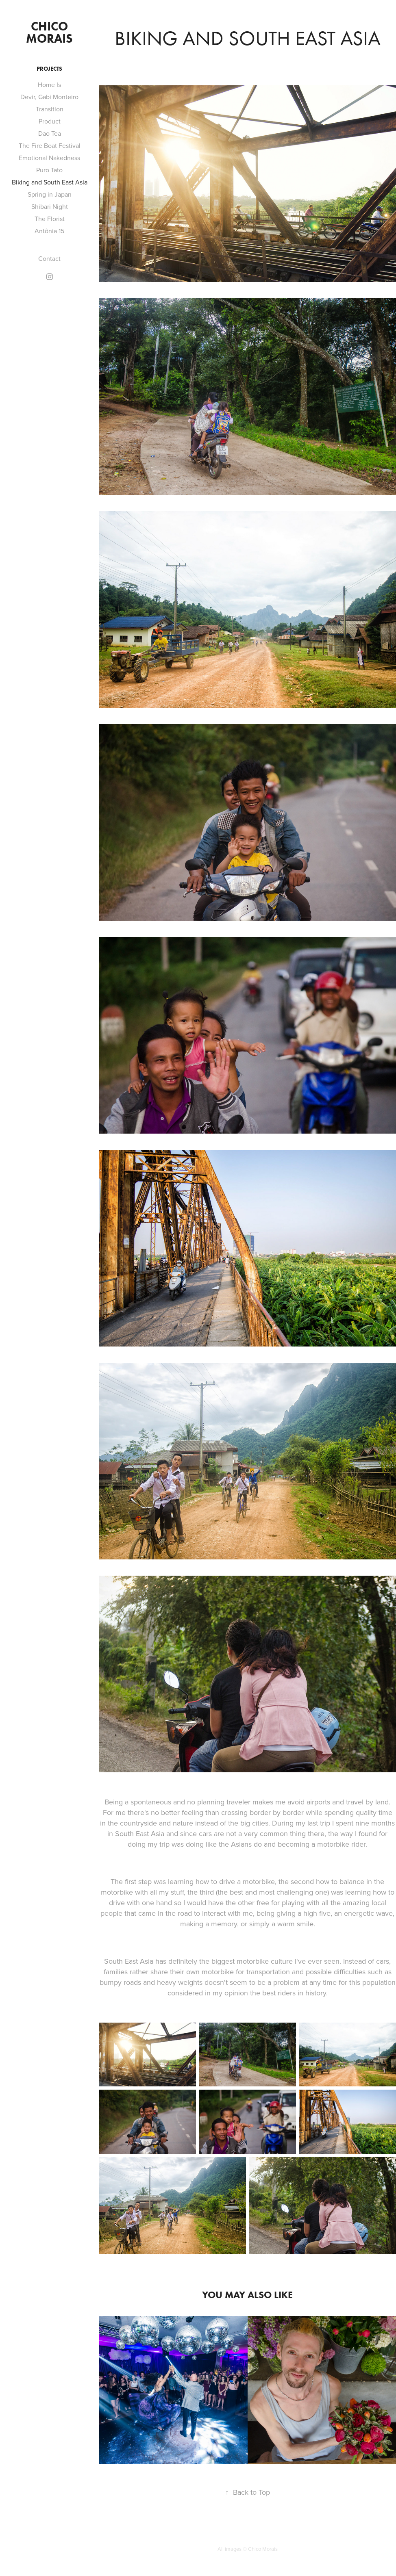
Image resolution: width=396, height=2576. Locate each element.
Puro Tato (49, 169)
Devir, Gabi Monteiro (49, 96)
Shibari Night (49, 206)
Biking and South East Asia (49, 182)
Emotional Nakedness (49, 157)
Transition (49, 108)
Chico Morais (49, 32)
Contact (49, 258)
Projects (49, 68)
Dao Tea (49, 133)
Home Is (49, 84)
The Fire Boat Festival (50, 145)
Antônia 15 (49, 230)
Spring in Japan (50, 194)
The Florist (50, 218)
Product (50, 121)
